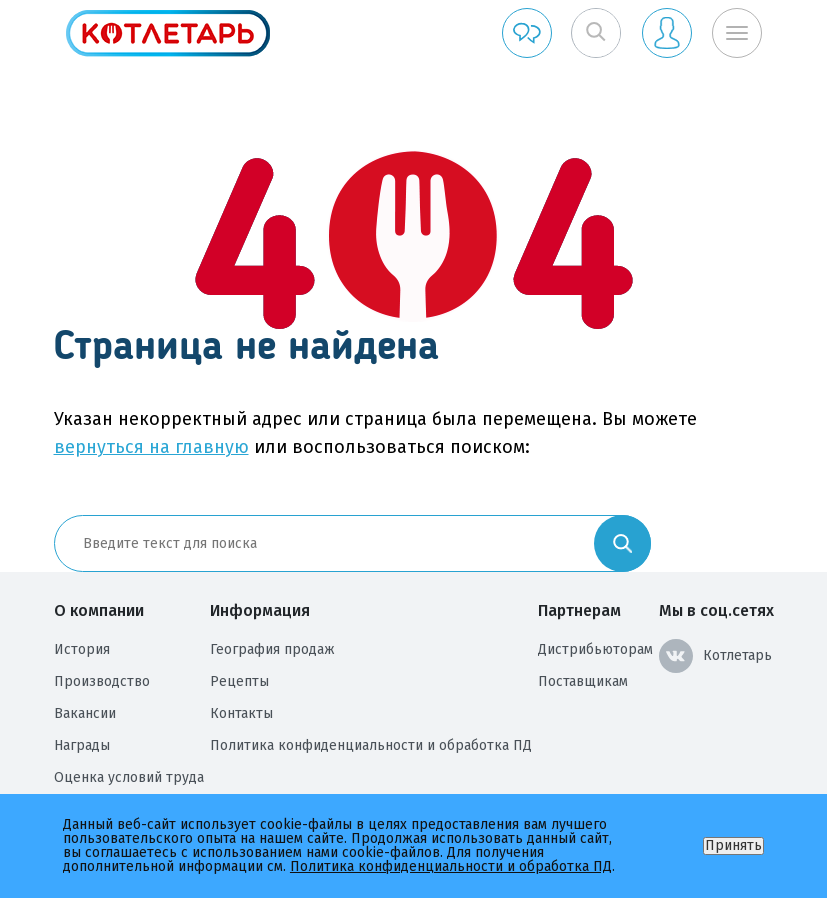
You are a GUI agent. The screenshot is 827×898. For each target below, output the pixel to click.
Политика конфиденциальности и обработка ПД (371, 745)
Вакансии (85, 713)
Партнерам (579, 610)
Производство (102, 681)
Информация (260, 610)
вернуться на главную (151, 447)
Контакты (241, 713)
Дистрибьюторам (595, 649)
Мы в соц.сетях (716, 610)
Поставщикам (583, 681)
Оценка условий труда (129, 777)
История (82, 649)
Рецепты (239, 681)
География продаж (272, 649)
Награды (82, 745)
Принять (733, 845)
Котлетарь (715, 656)
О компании (99, 610)
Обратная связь (527, 33)
